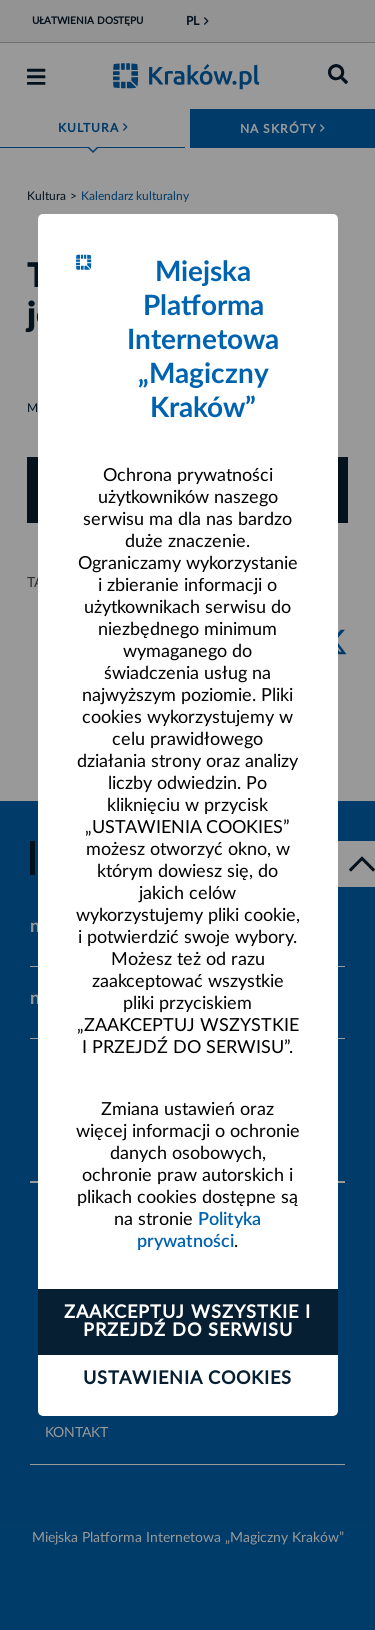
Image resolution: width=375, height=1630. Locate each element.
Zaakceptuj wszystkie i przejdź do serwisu (187, 1322)
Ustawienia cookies (187, 1379)
